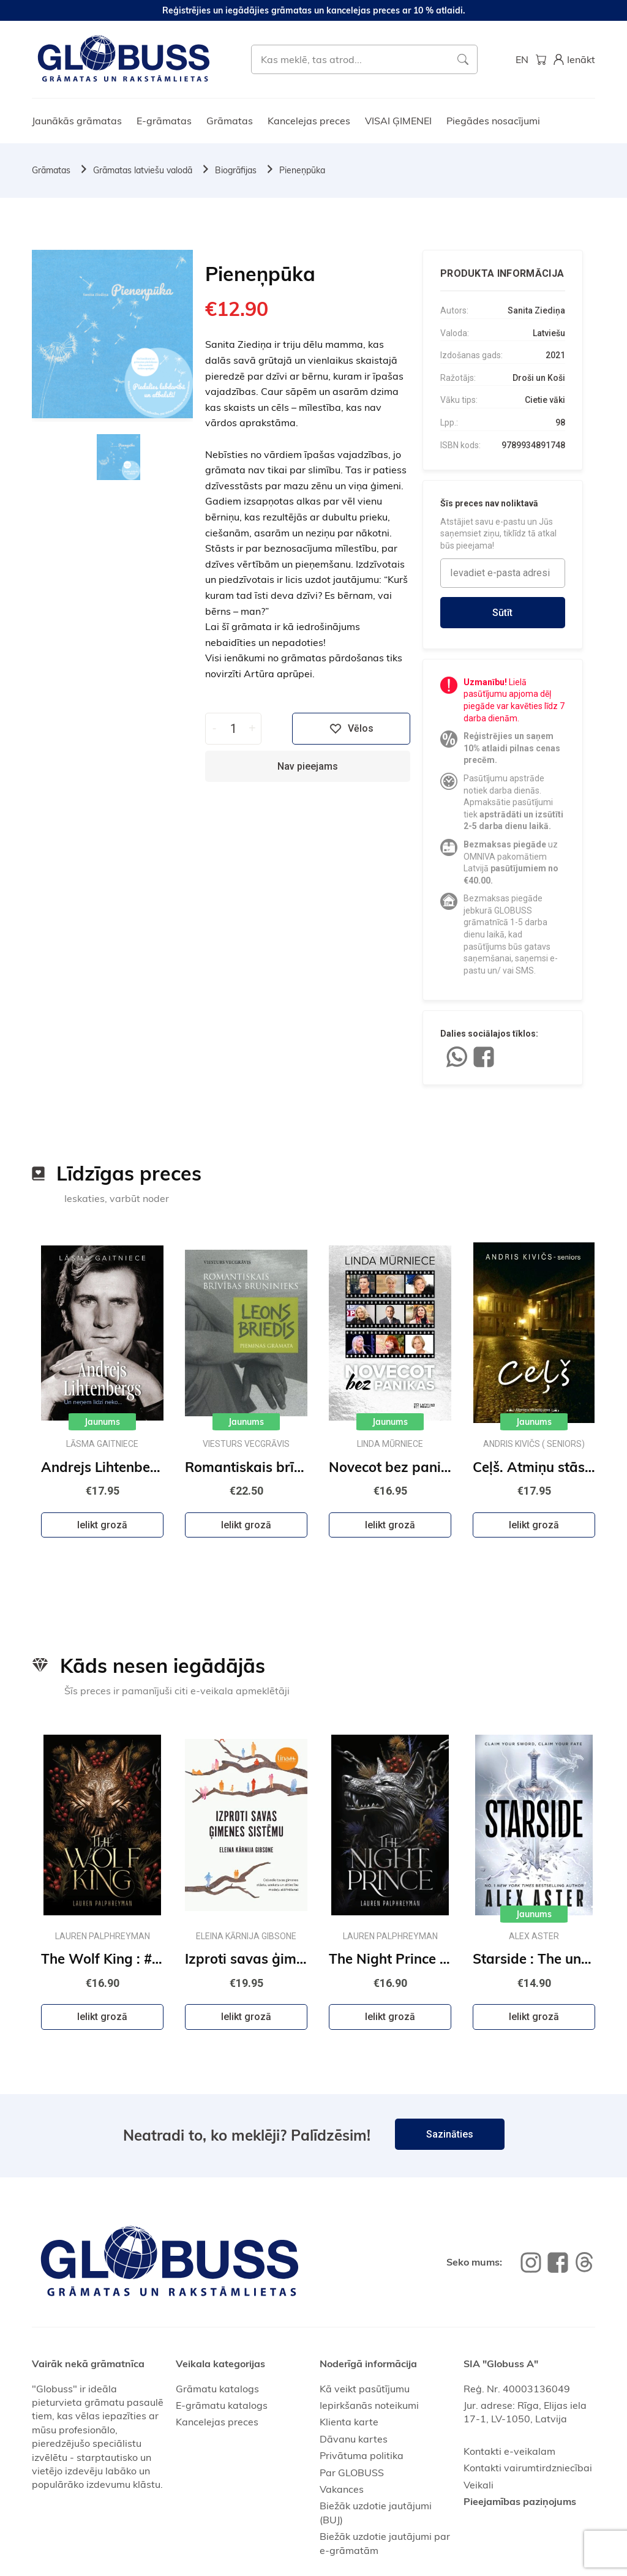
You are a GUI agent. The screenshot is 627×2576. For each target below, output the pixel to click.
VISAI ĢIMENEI (398, 121)
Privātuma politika (362, 2455)
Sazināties (449, 2134)
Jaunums (102, 1421)
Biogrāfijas (236, 170)
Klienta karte (349, 2422)
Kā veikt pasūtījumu (365, 2389)
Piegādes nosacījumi (493, 121)
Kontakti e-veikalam (509, 2451)
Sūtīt (502, 612)
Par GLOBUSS (352, 2472)
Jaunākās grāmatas (77, 121)
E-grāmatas (164, 121)
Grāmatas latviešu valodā (142, 170)
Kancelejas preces (309, 121)
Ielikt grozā (102, 1525)
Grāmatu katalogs (217, 2389)
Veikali (479, 2485)
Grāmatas (229, 121)
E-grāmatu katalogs (222, 2405)
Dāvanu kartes (354, 2439)
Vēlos (351, 729)
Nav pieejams (307, 766)
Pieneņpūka (302, 170)
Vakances (342, 2489)
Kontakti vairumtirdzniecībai (528, 2467)
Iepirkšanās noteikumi (369, 2405)
